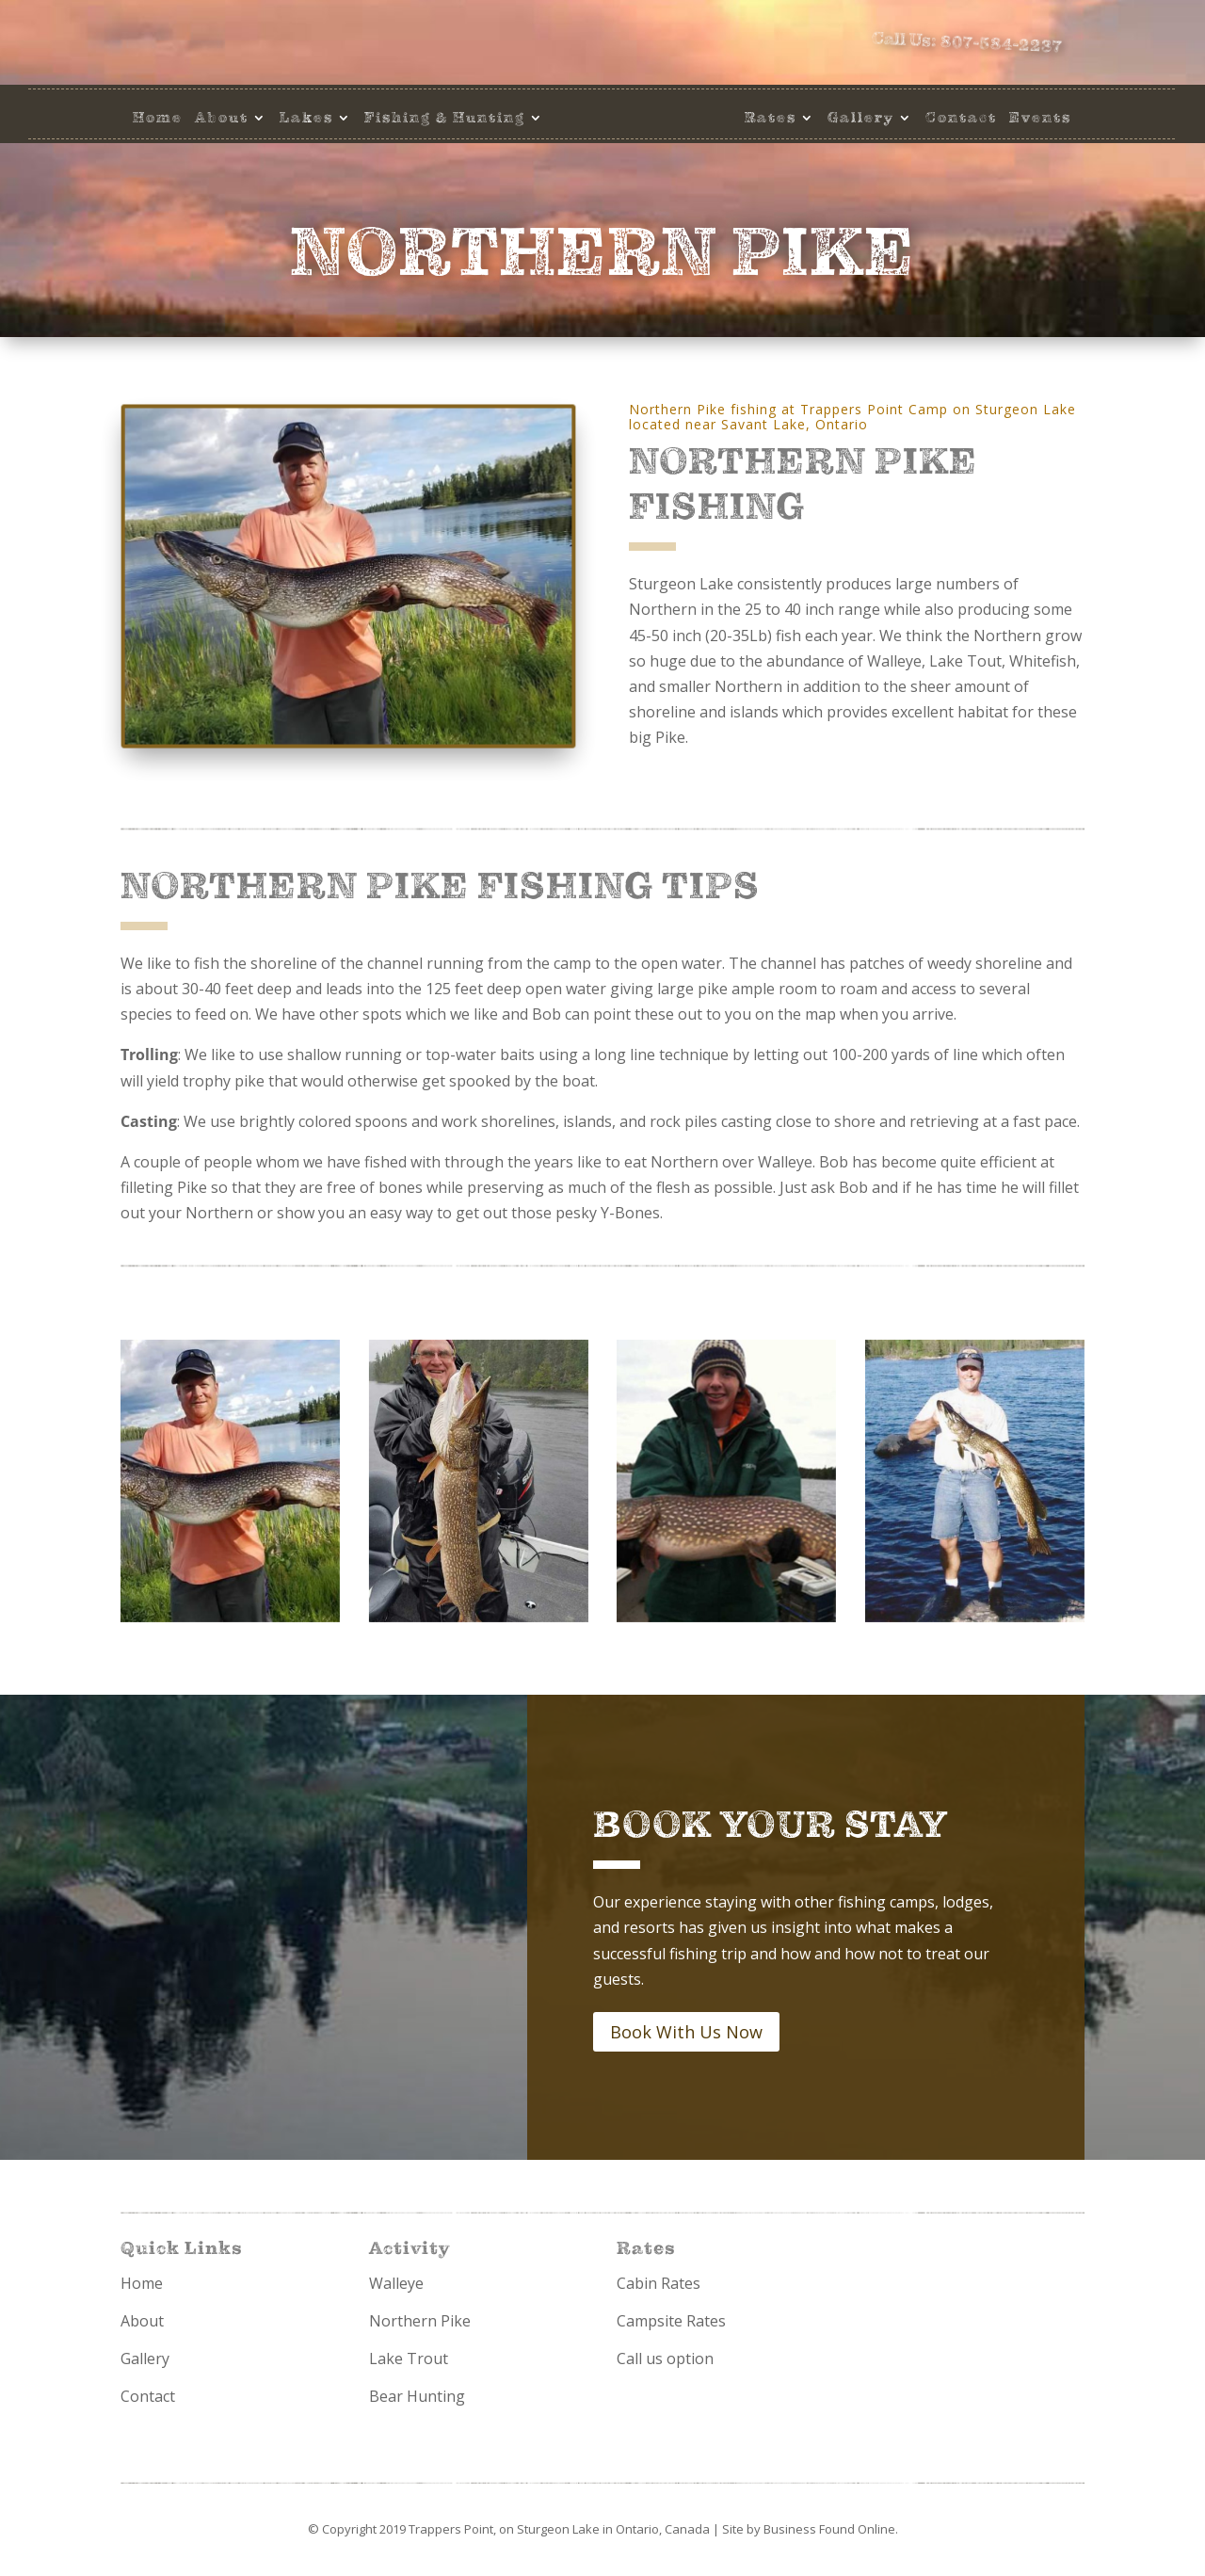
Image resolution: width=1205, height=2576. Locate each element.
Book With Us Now (686, 2032)
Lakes (306, 118)
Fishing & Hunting (444, 118)
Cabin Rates (658, 2283)
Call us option (665, 2358)
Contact (961, 118)
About (222, 118)
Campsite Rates (671, 2320)
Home (158, 118)
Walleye (396, 2283)
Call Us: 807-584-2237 (980, 45)
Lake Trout (408, 2358)
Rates (770, 118)
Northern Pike (420, 2320)
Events (1040, 118)
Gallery (860, 118)
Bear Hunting (417, 2396)
